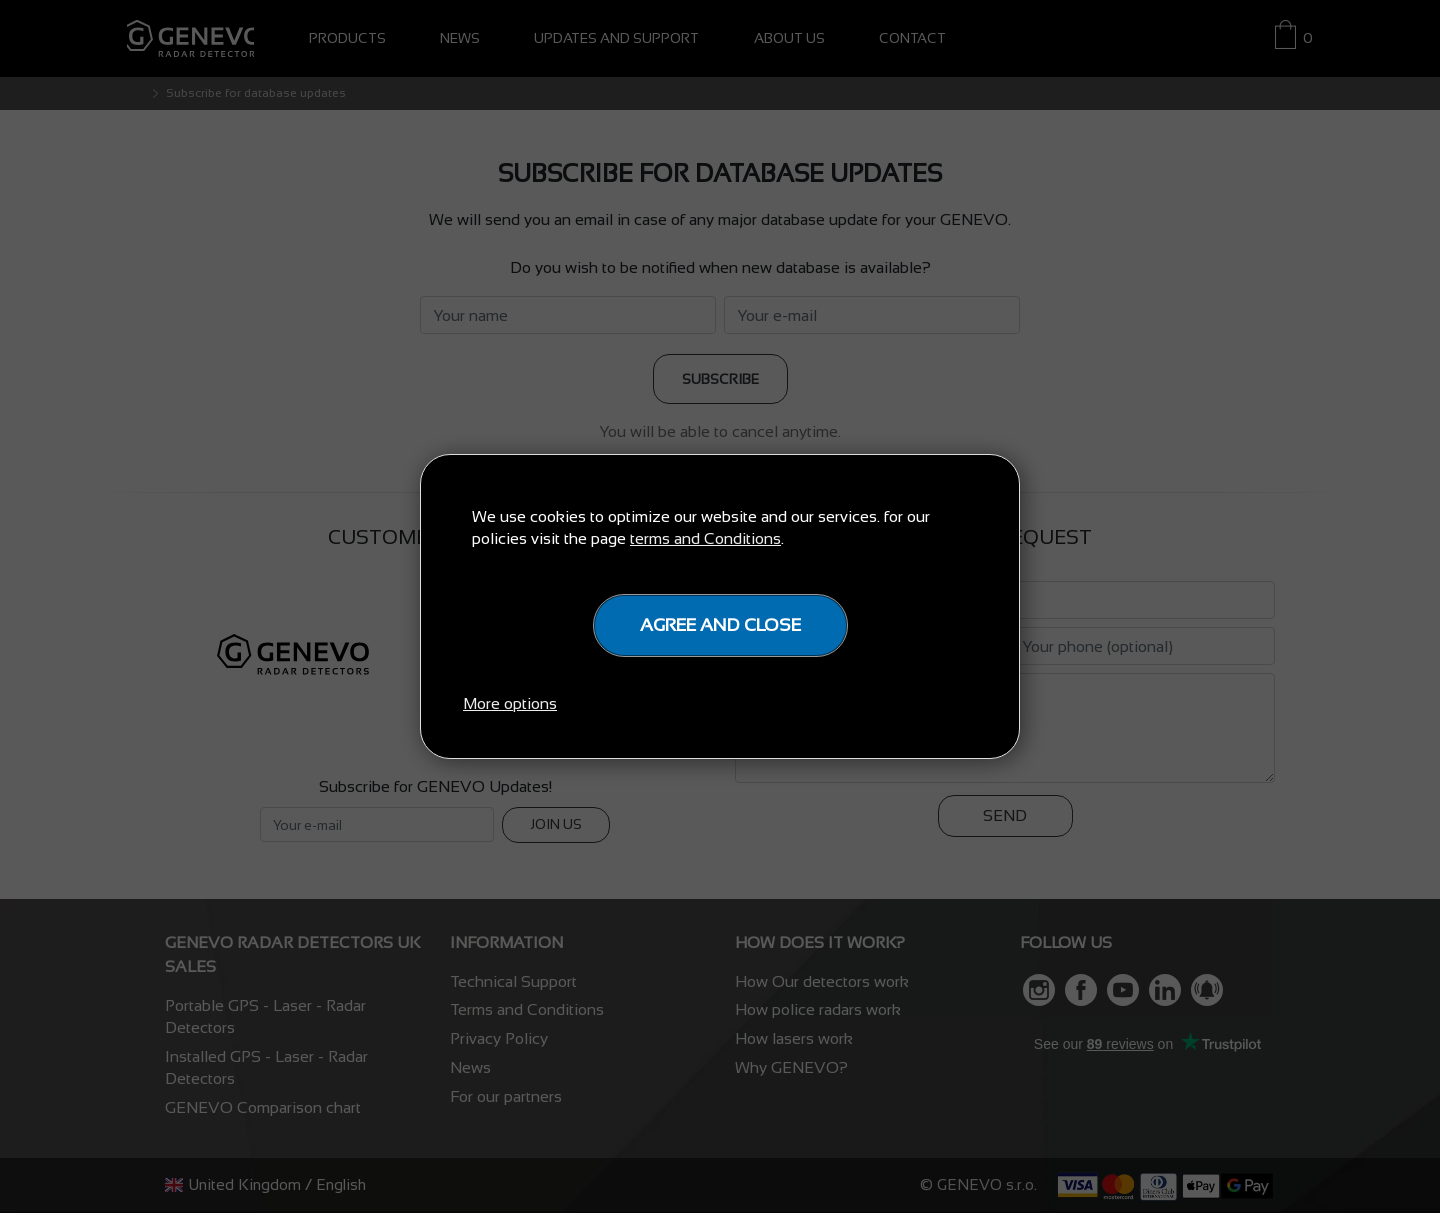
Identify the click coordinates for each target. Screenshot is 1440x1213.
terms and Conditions (705, 538)
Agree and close (720, 625)
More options (510, 703)
